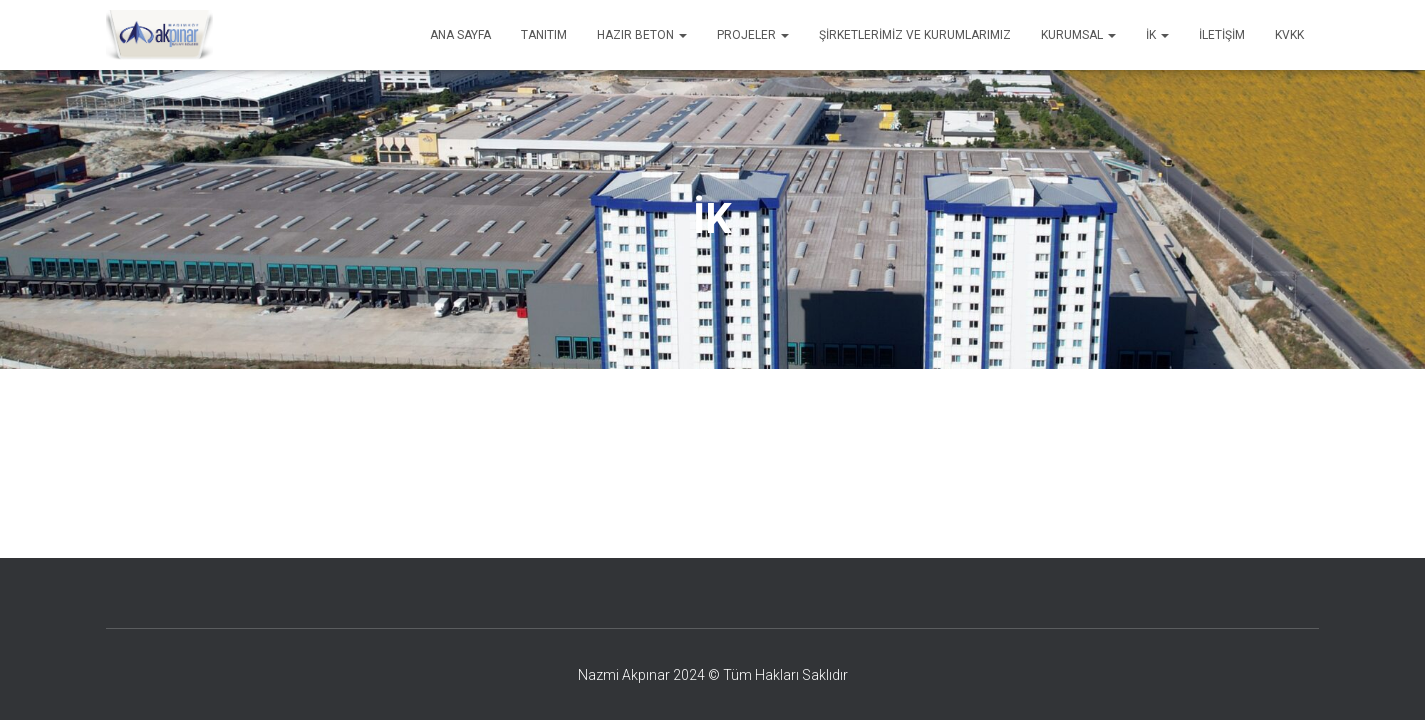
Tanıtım (544, 35)
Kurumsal (1078, 35)
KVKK (1289, 35)
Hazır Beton (642, 35)
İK (1157, 35)
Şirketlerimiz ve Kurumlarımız (915, 35)
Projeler (753, 35)
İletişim (1222, 35)
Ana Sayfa (460, 35)
